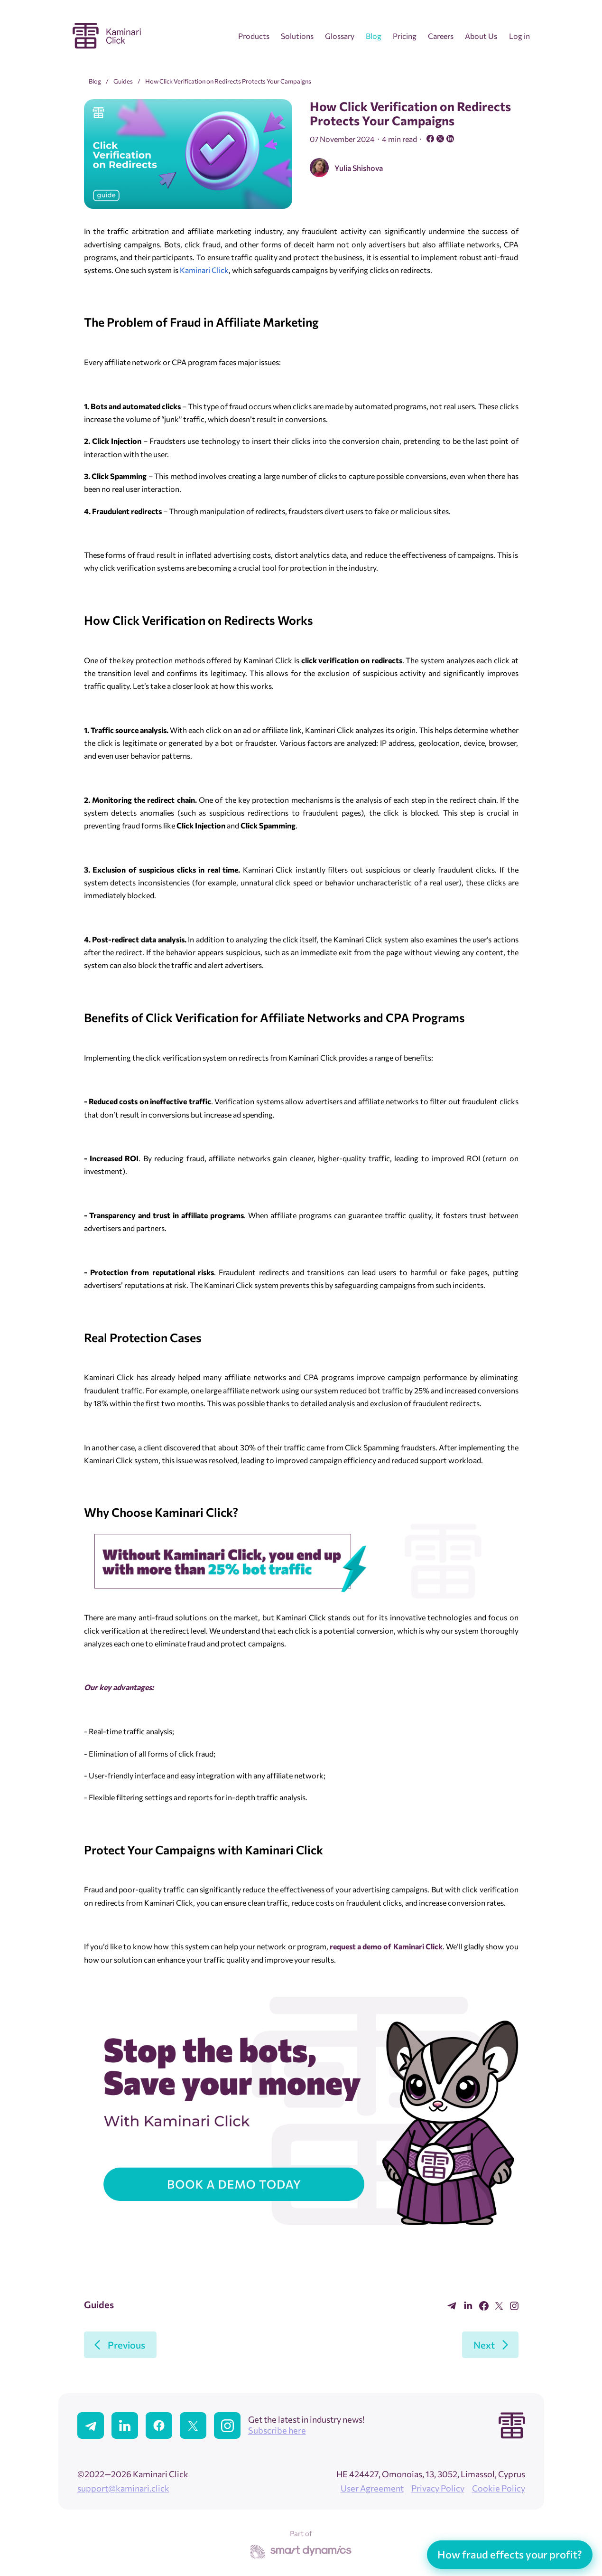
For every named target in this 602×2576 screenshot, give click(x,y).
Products (253, 35)
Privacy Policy (437, 2488)
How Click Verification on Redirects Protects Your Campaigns (228, 81)
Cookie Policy (498, 2488)
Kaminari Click (204, 269)
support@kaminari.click (123, 2488)
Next (484, 2344)
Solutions (297, 35)
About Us (481, 35)
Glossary (339, 35)
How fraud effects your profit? (509, 2554)
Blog (373, 35)
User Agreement (372, 2488)
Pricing (405, 35)
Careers (441, 35)
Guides (123, 81)
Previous (126, 2344)
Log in (519, 35)
